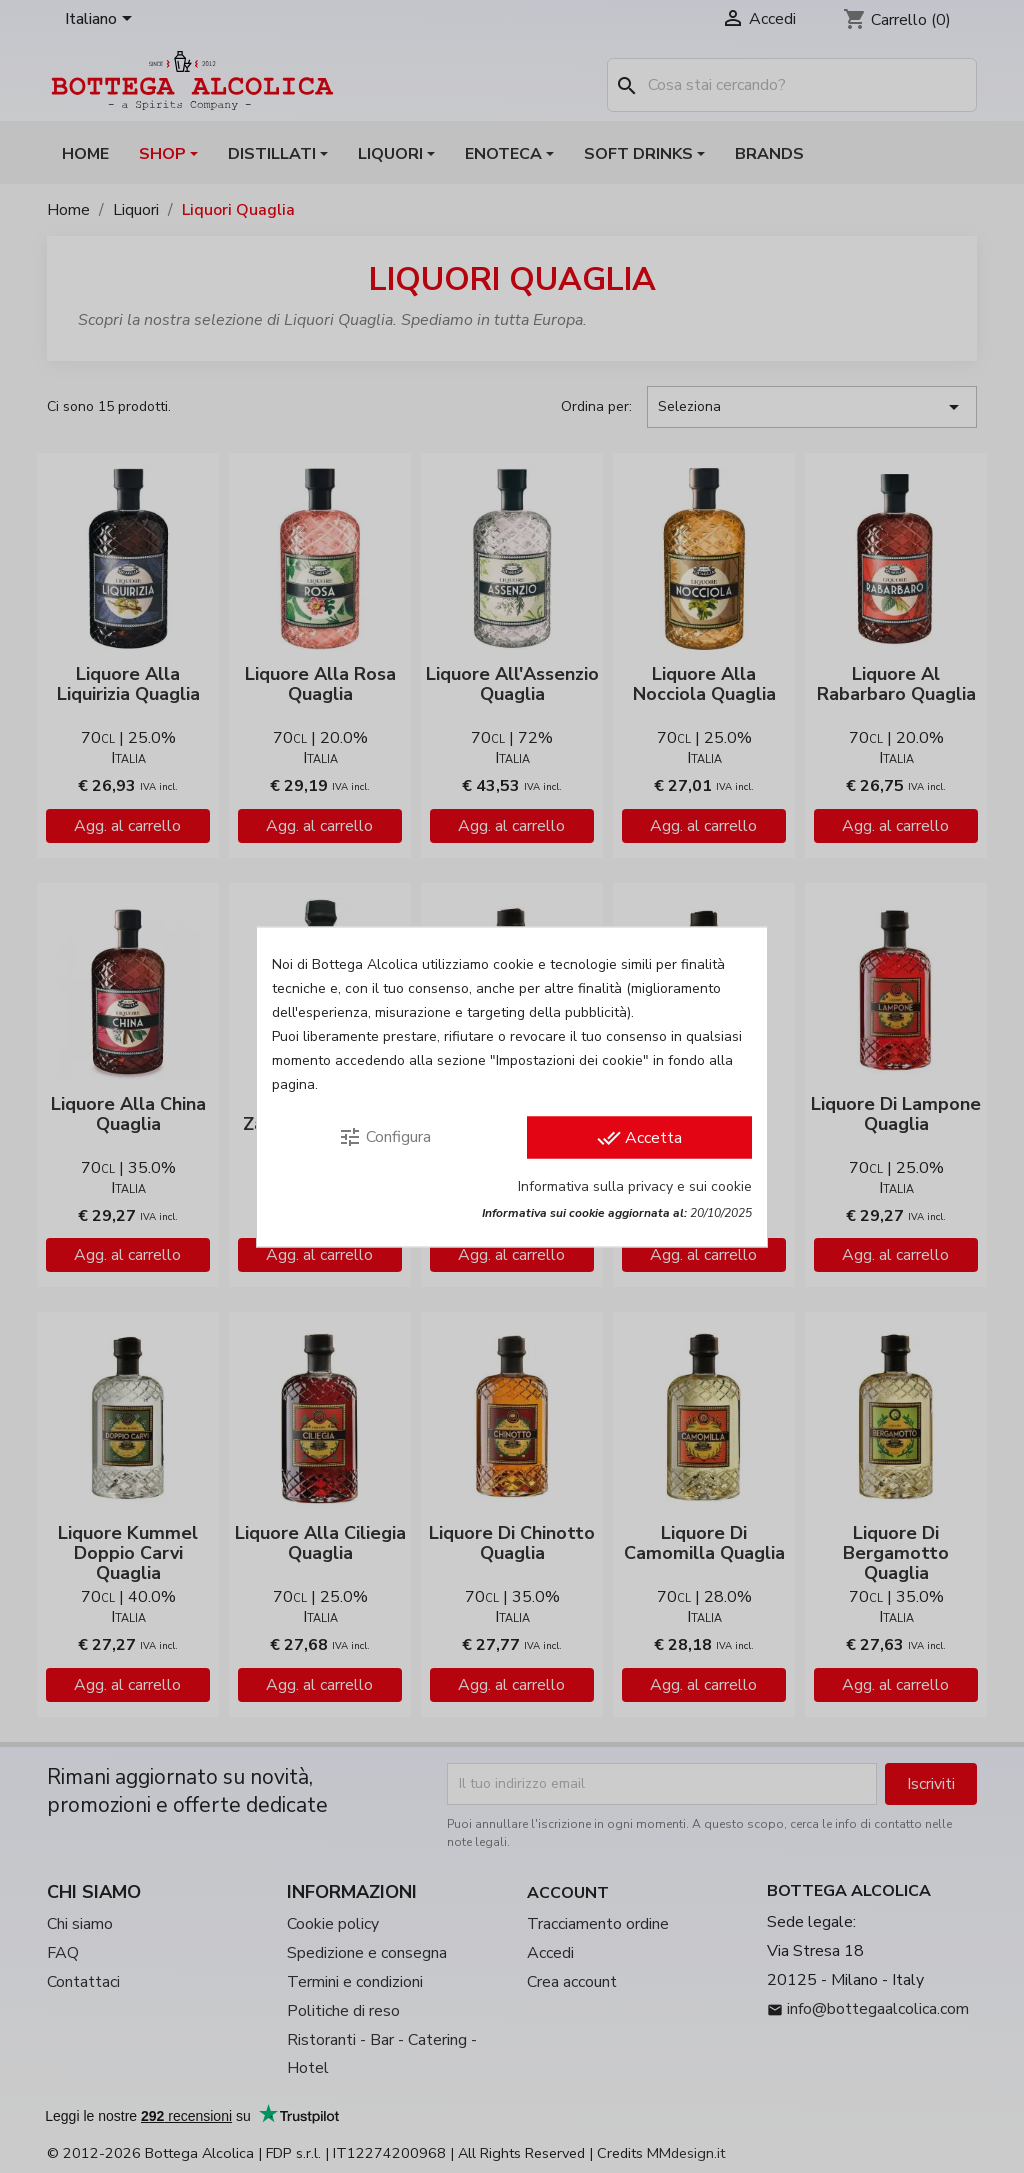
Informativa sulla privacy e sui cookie (635, 1185)
